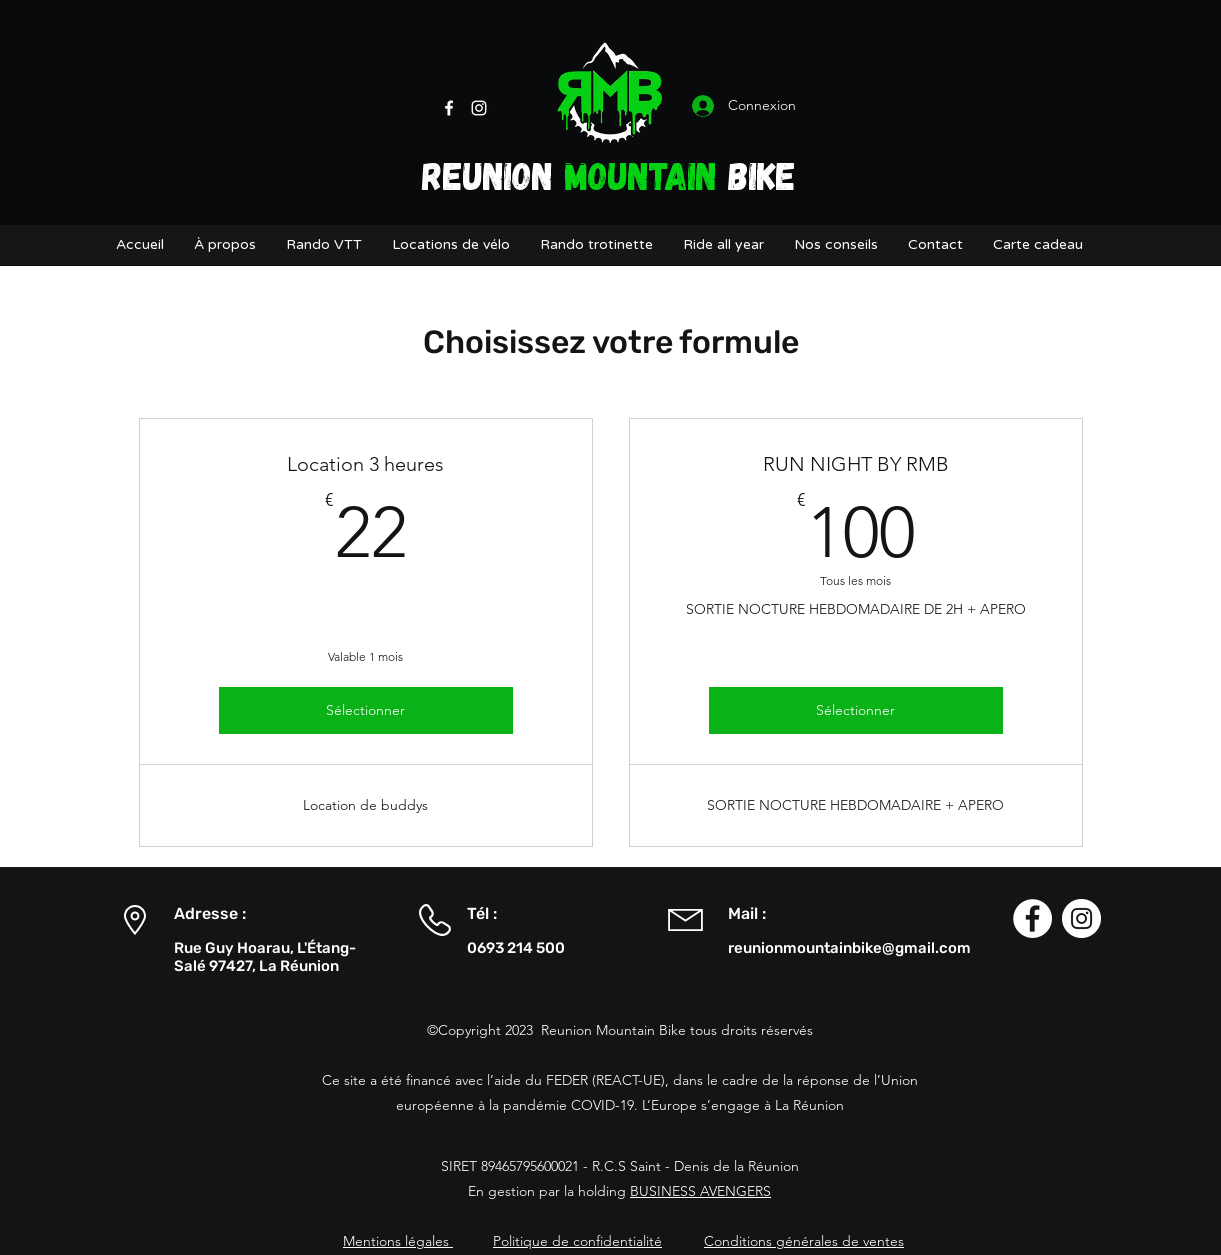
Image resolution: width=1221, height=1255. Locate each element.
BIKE (756, 174)
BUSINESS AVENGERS (700, 1191)
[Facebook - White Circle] (1032, 918)
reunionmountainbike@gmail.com (849, 948)
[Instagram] (479, 108)
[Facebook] (449, 108)
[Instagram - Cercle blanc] (1081, 918)
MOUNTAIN (640, 174)
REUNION (493, 174)
